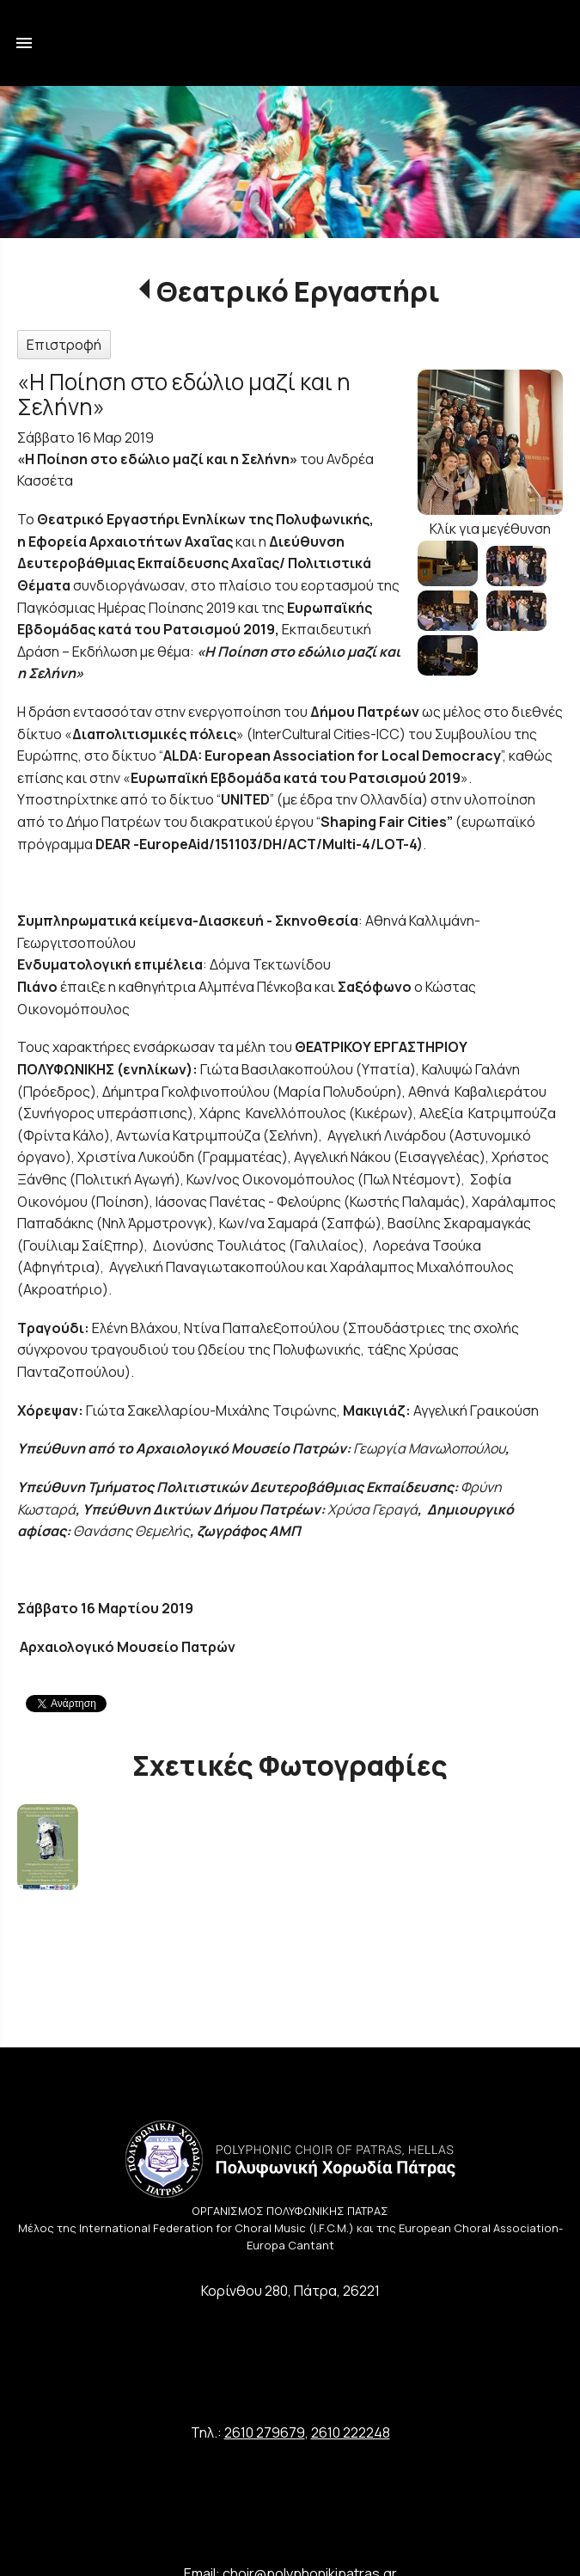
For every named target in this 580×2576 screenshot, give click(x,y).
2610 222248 (350, 2432)
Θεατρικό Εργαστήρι (298, 291)
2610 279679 (264, 2432)
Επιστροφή (64, 344)
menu (24, 43)
